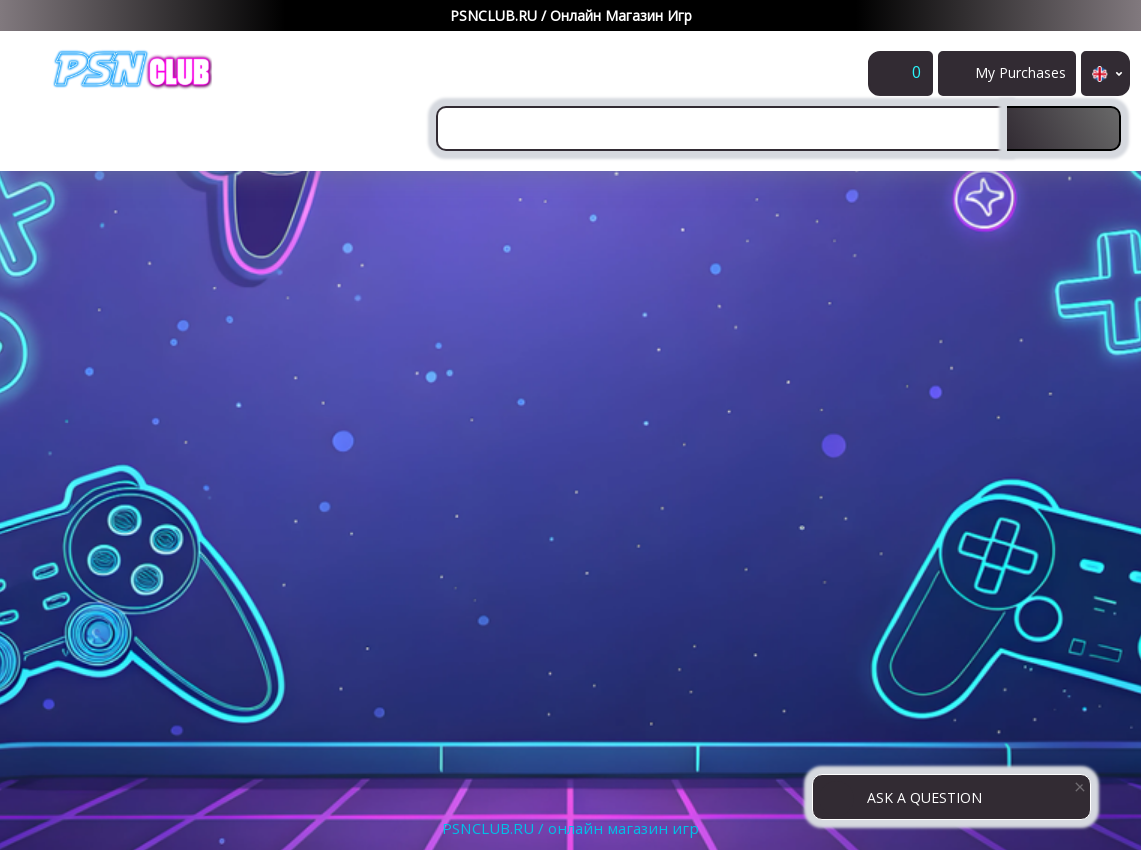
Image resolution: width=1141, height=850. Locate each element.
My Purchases (1024, 79)
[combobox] (721, 128)
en (1105, 73)
